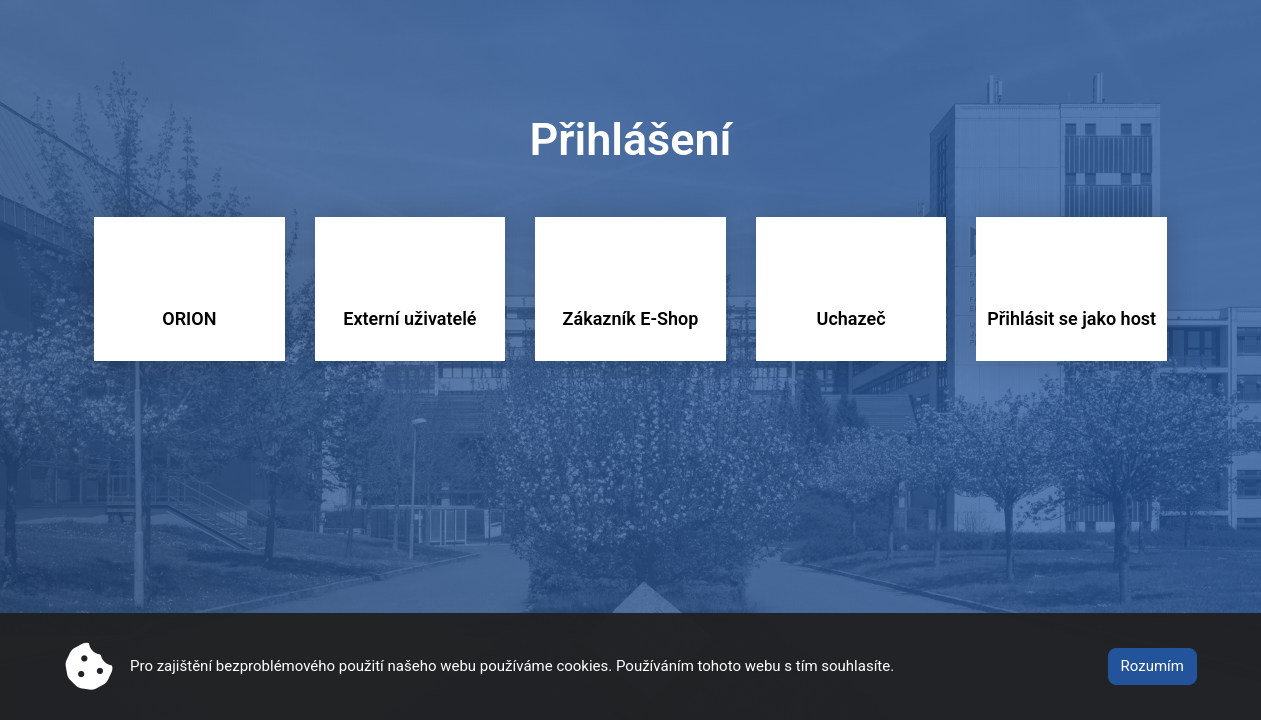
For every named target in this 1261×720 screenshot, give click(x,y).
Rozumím (1152, 666)
